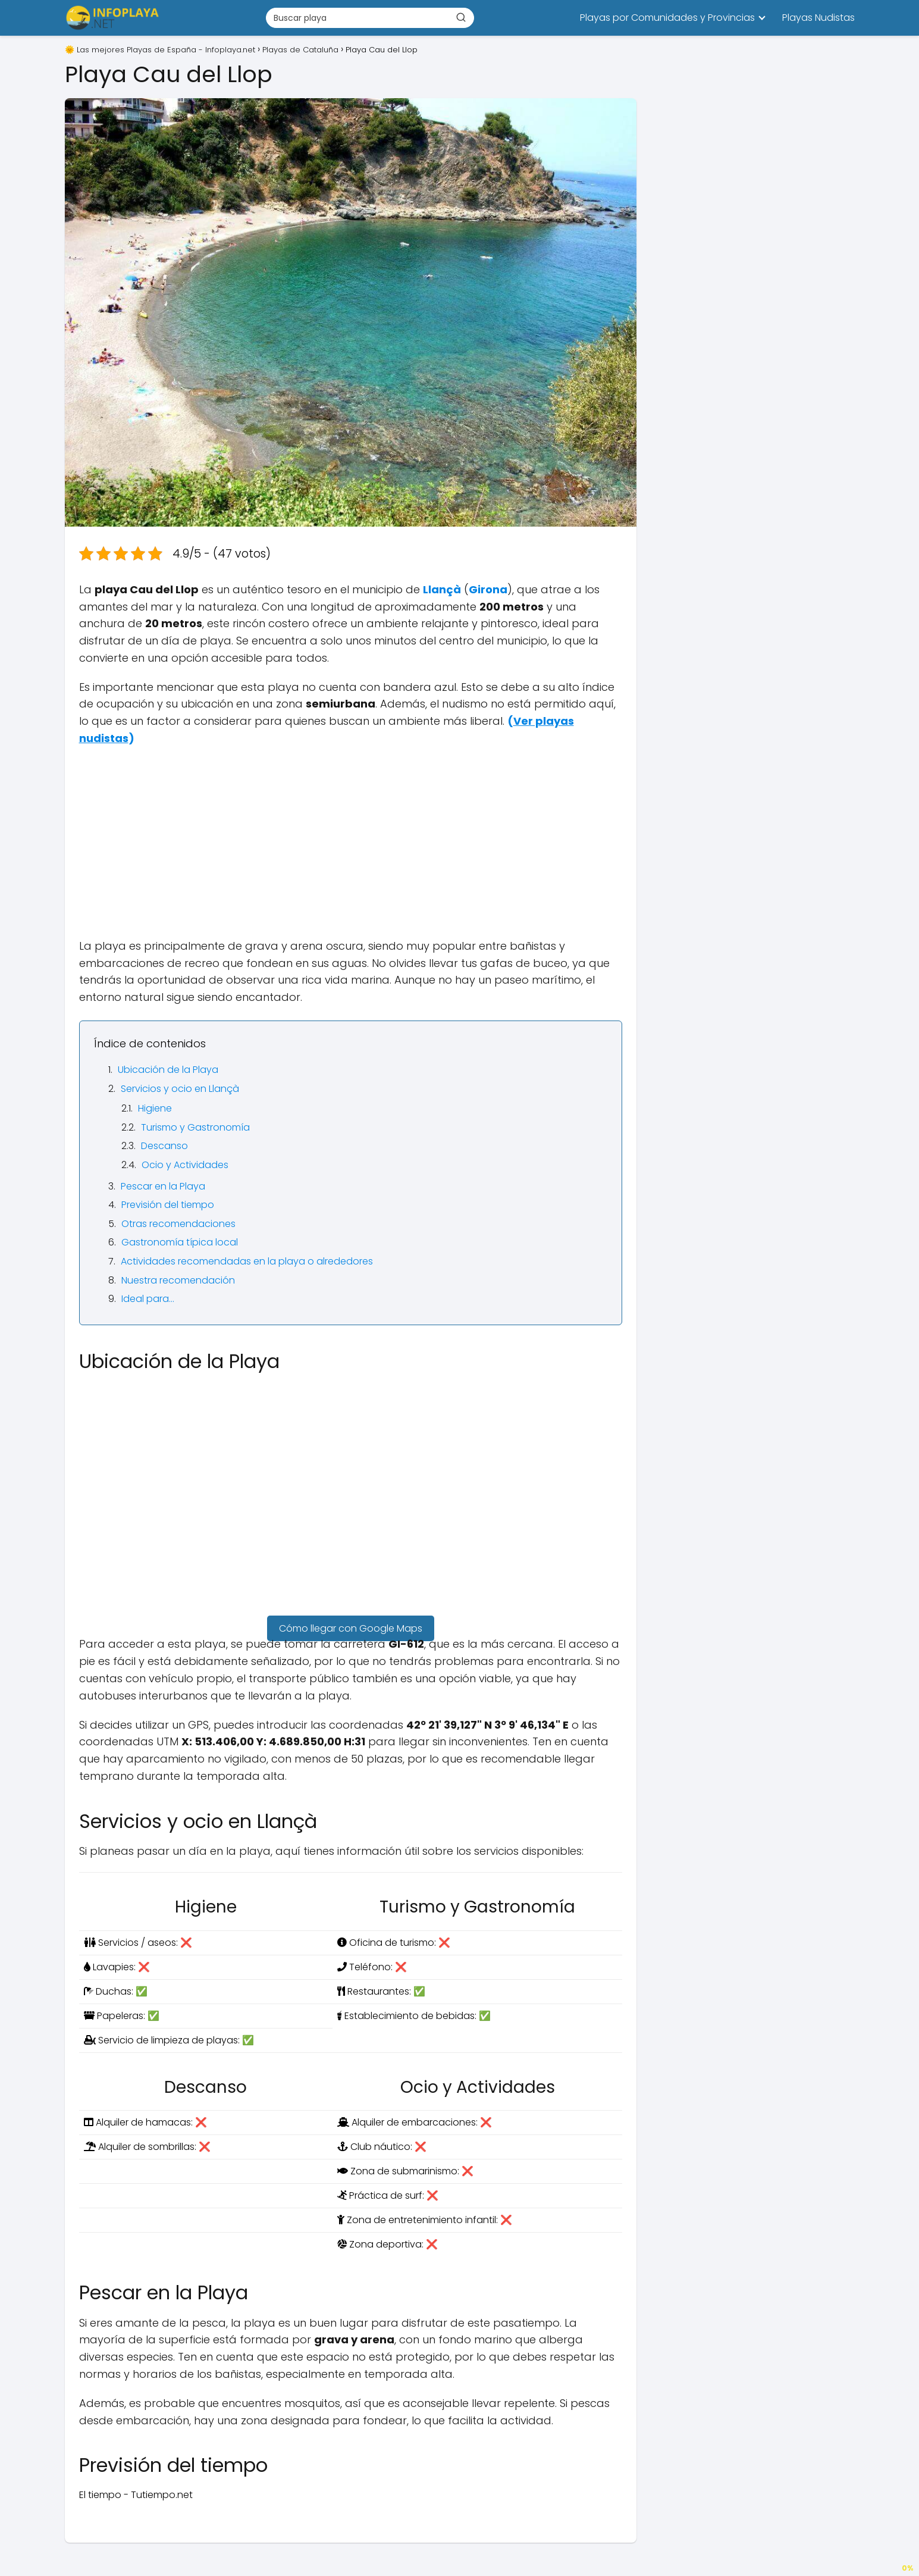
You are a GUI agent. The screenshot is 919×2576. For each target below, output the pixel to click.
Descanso (164, 1146)
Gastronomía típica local (179, 1242)
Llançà (442, 589)
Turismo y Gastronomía (195, 1127)
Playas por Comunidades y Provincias (667, 17)
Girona (488, 589)
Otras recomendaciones (178, 1224)
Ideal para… (147, 1299)
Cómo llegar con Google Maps (350, 1628)
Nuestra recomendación (178, 1280)
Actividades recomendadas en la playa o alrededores (247, 1261)
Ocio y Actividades (185, 1165)
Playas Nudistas (818, 17)
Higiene (155, 1108)
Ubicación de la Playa (168, 1069)
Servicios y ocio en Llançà (180, 1088)
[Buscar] (460, 17)
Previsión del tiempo (167, 1205)
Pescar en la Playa (163, 1186)
